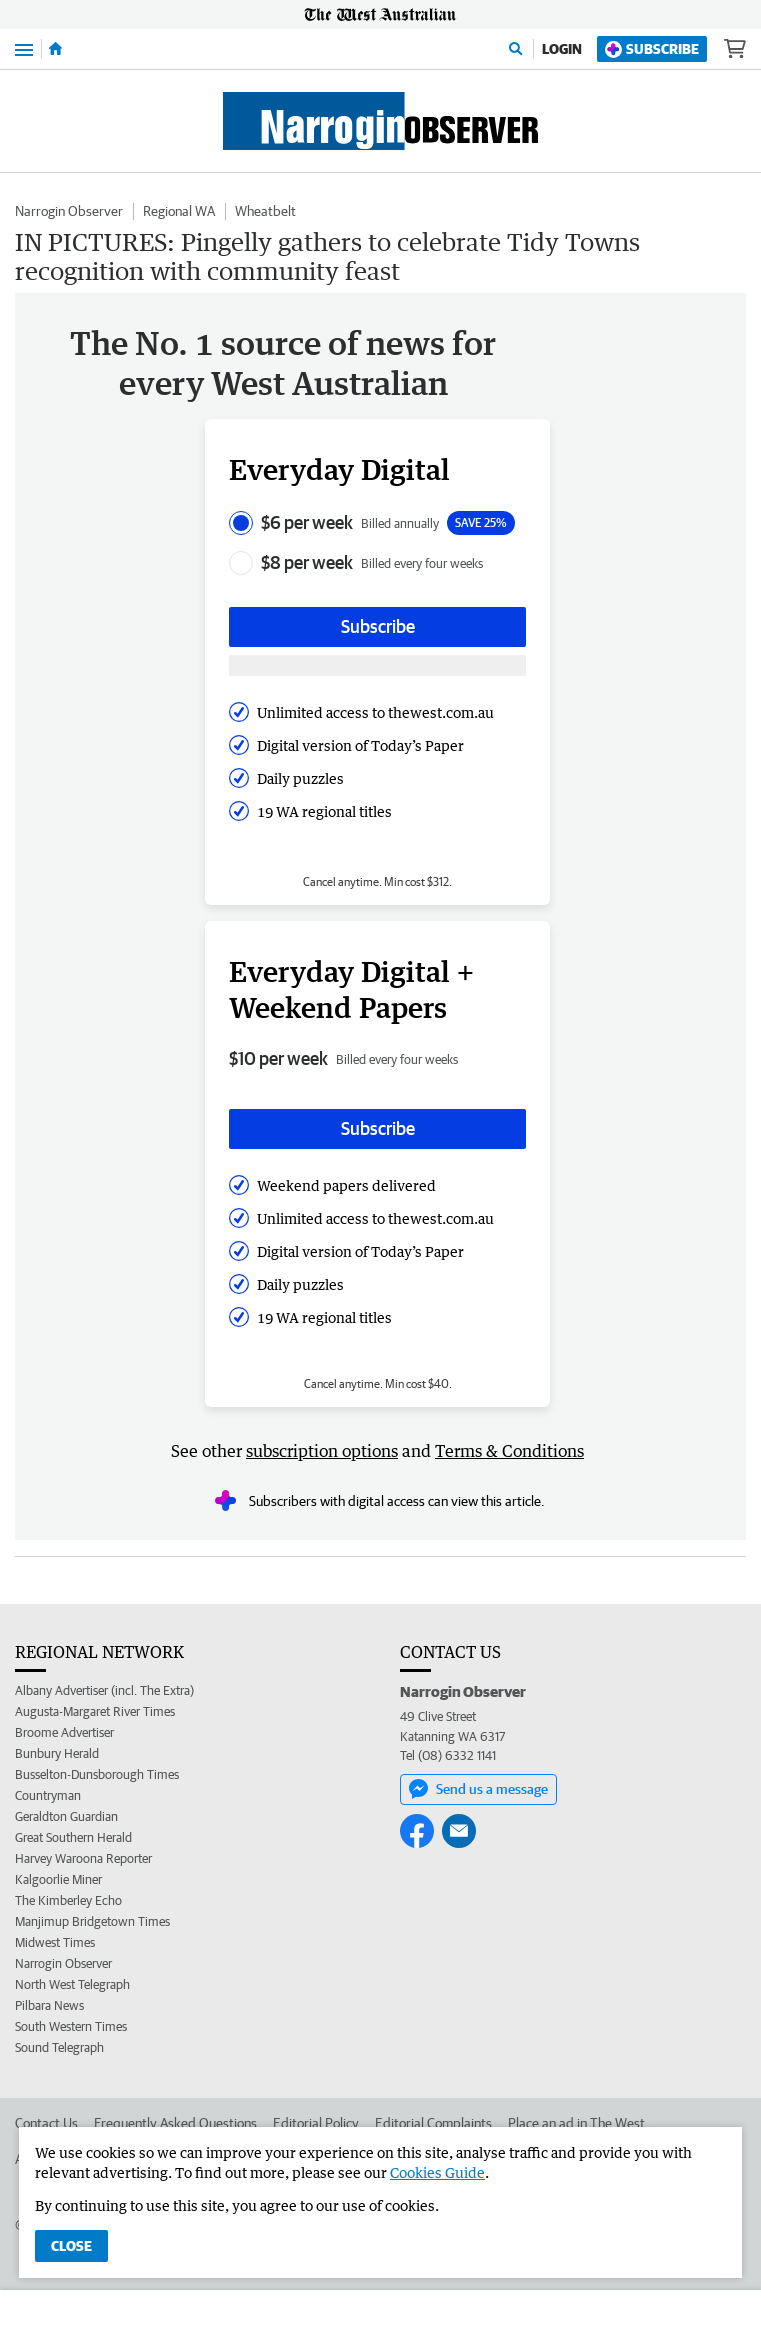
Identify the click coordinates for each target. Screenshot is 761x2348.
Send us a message (478, 1789)
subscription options (322, 1451)
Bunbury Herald (57, 1753)
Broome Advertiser (64, 1732)
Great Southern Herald (73, 1837)
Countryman (48, 1795)
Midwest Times (55, 1942)
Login (562, 49)
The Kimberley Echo (68, 1900)
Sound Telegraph (59, 2047)
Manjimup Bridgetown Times (92, 1921)
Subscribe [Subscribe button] (378, 626)
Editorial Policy (316, 2123)
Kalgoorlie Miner (58, 1879)
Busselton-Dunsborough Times (97, 1774)
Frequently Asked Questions (175, 2123)
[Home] (55, 49)
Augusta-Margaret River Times (95, 1711)
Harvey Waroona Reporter (83, 1858)
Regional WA (179, 211)
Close (71, 2246)
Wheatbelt (265, 211)
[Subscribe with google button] (377, 665)
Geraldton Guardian (66, 1816)
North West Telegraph (72, 1984)
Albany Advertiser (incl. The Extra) (104, 1690)
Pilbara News (49, 2005)
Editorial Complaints (433, 2123)
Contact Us (46, 2123)
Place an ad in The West (576, 2123)
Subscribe (652, 49)
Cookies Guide (437, 2172)
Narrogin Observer (69, 211)
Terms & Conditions (509, 1451)
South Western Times (71, 2026)
